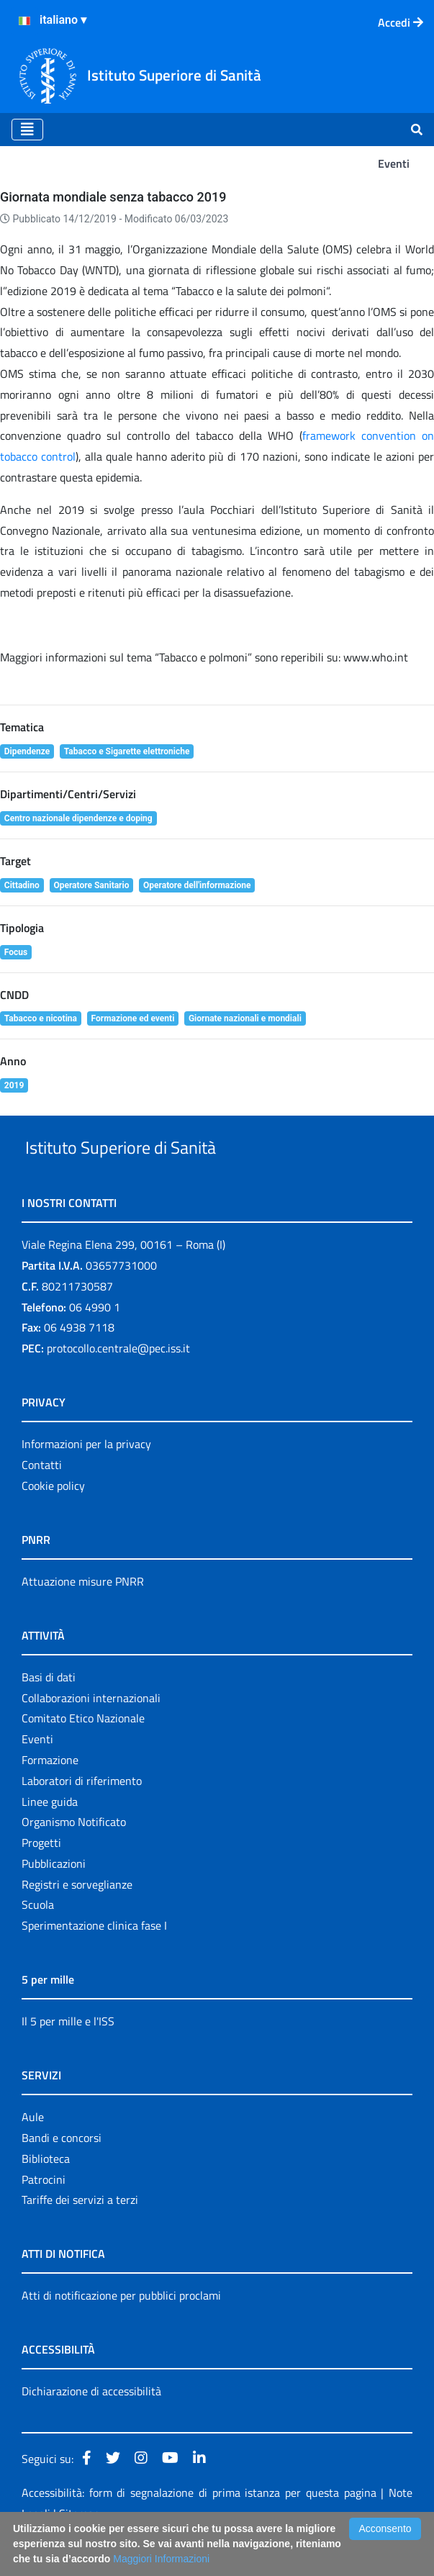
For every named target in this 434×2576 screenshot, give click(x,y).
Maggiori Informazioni (161, 2558)
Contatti (42, 1497)
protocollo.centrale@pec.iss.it (118, 1381)
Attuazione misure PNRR (83, 1614)
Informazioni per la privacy (86, 1477)
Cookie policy (53, 1518)
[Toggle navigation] (27, 129)
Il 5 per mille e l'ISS (68, 2054)
